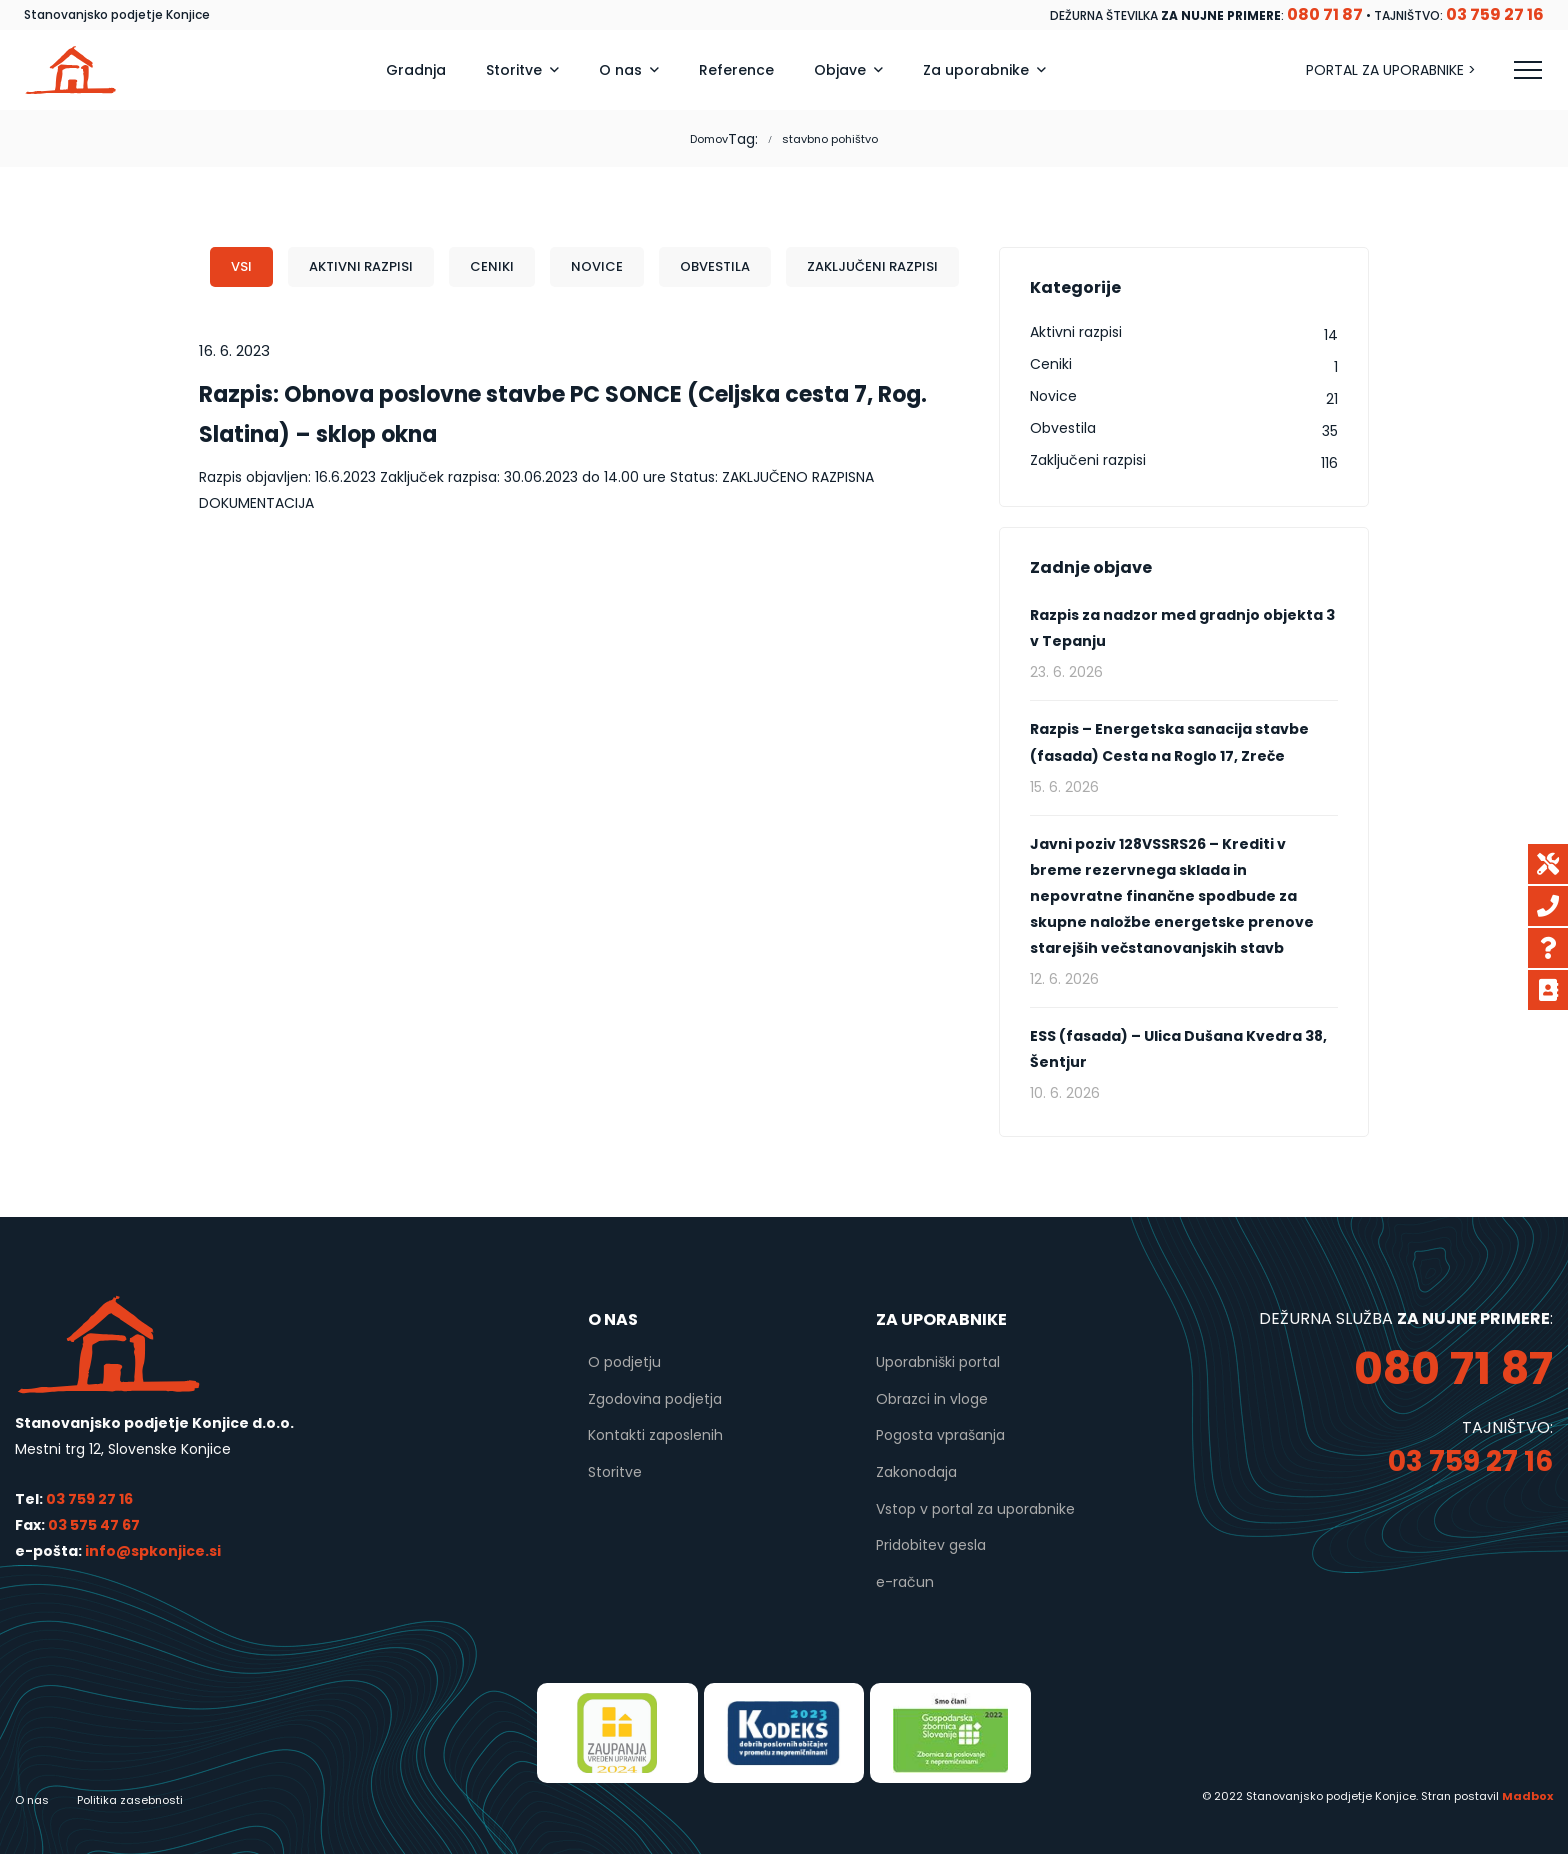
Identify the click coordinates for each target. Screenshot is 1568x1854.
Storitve (615, 1472)
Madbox (1527, 1796)
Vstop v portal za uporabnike (975, 1509)
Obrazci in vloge (932, 1399)
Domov (709, 139)
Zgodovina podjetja (655, 1399)
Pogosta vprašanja (940, 1435)
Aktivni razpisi (361, 266)
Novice (597, 266)
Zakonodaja (916, 1472)
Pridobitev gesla (931, 1545)
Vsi (241, 266)
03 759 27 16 (89, 1499)
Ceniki (492, 266)
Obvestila (715, 266)
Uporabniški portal (938, 1362)
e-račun (905, 1582)
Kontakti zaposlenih (655, 1435)
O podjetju (624, 1362)
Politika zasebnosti (130, 1800)
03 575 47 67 (94, 1525)
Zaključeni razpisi (872, 266)
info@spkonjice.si (151, 1551)
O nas (32, 1800)
